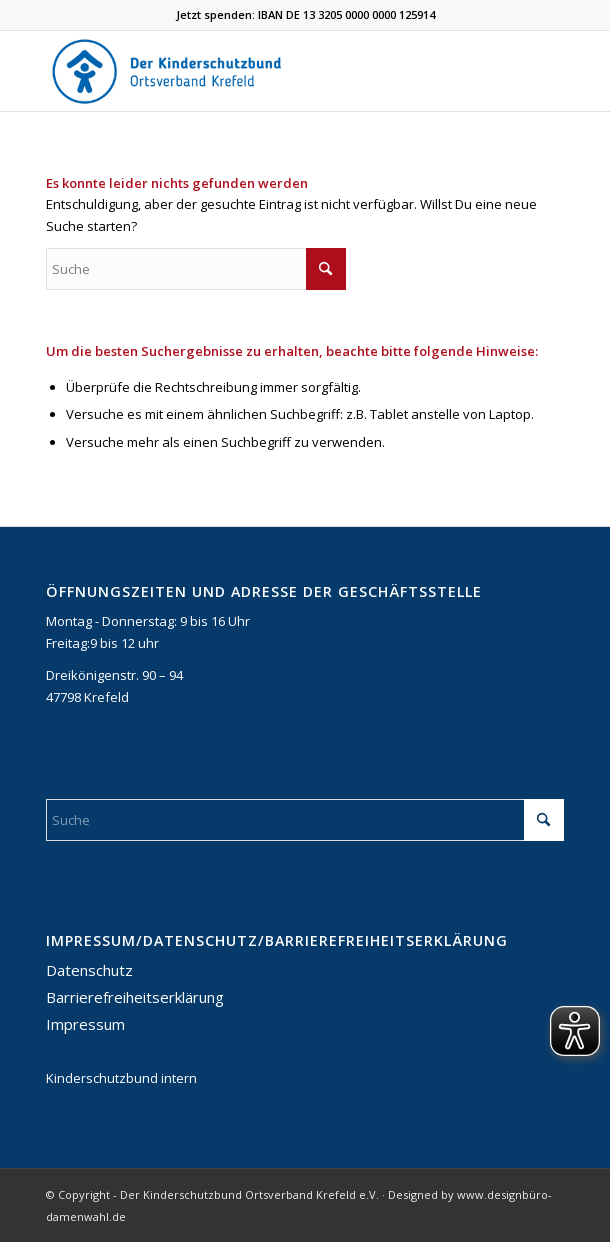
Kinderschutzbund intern (121, 1078)
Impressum (85, 1024)
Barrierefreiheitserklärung (135, 997)
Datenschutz (89, 970)
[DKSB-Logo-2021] (253, 71)
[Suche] (196, 269)
